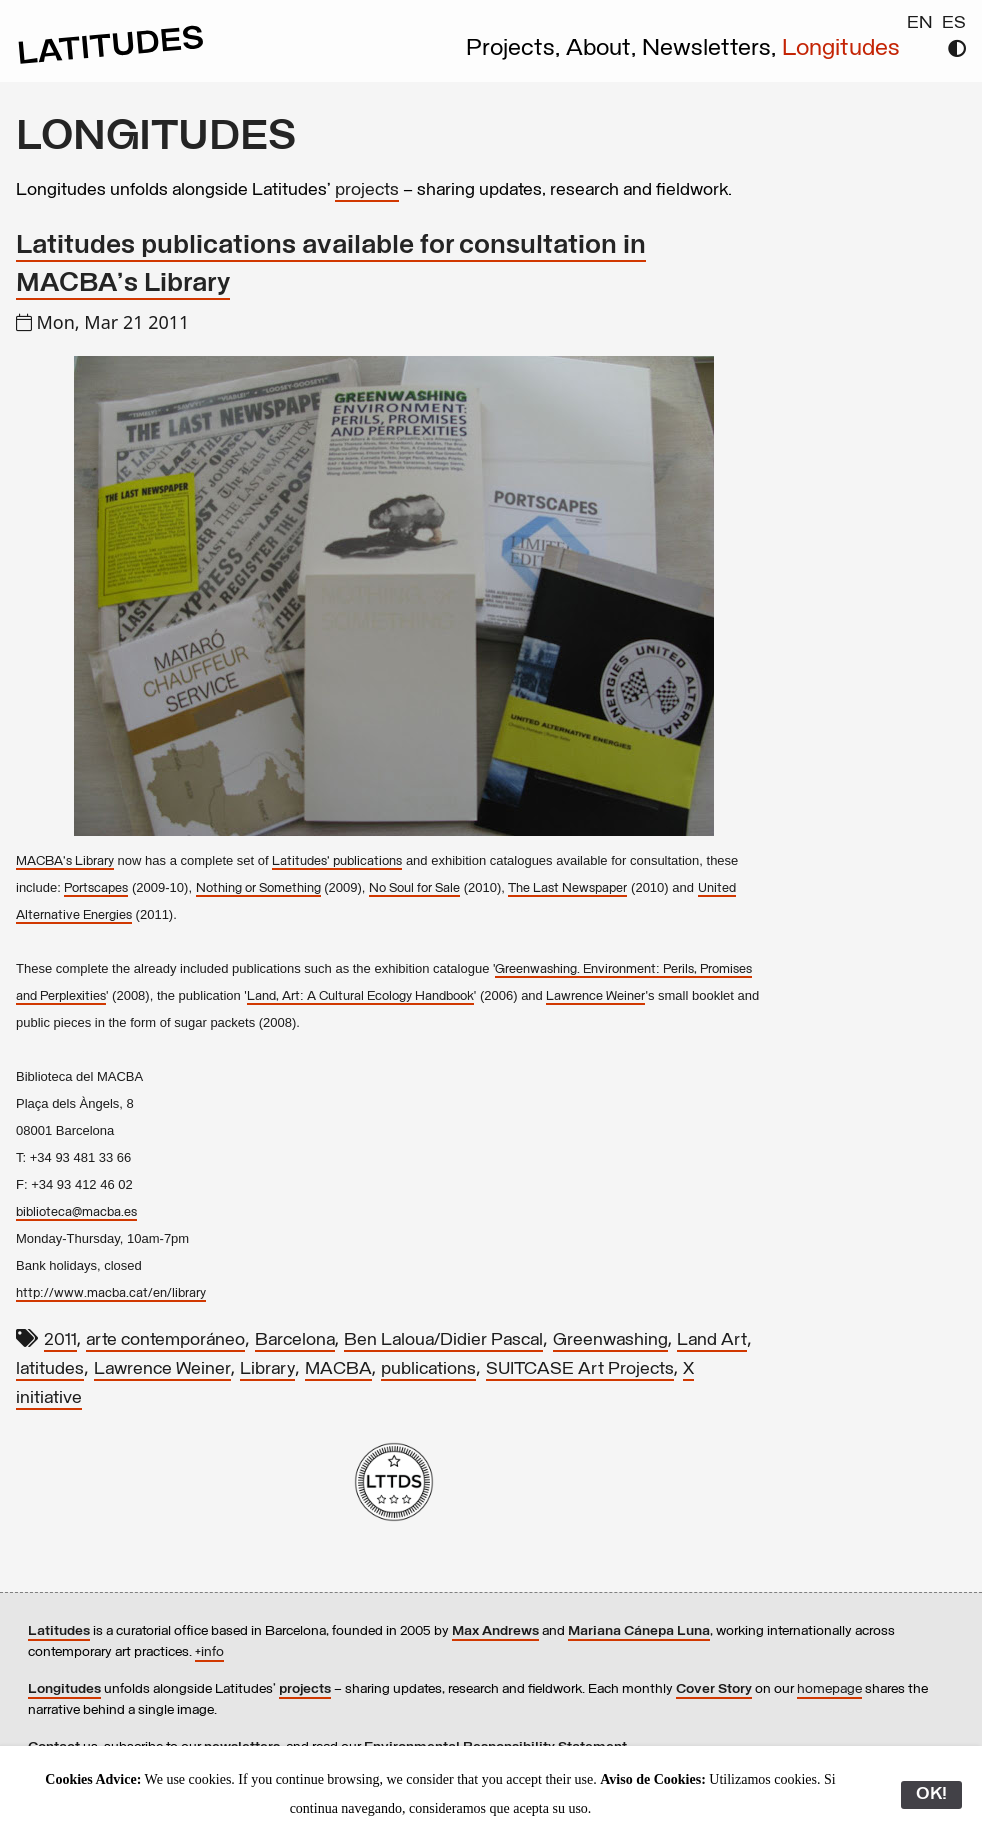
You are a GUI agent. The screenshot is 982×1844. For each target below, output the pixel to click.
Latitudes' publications (337, 861)
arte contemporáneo (165, 1340)
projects (367, 190)
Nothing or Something (258, 888)
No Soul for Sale (414, 888)
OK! (931, 1794)
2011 (60, 1340)
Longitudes (841, 49)
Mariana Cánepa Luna (639, 1631)
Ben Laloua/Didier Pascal (443, 1340)
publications (428, 1369)
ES (954, 23)
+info (209, 1652)
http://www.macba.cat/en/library (111, 1293)
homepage (829, 1689)
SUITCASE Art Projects (580, 1369)
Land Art (712, 1340)
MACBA (338, 1369)
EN (920, 23)
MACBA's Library (65, 861)
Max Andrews (495, 1631)
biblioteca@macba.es (76, 1212)
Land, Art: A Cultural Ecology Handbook (360, 996)
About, (604, 49)
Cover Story (714, 1689)
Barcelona (295, 1340)
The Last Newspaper (567, 888)
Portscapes (96, 888)
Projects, (516, 49)
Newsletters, (712, 49)
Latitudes (59, 1631)
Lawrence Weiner (595, 996)
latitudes (50, 1369)
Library (267, 1369)
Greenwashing (610, 1340)
